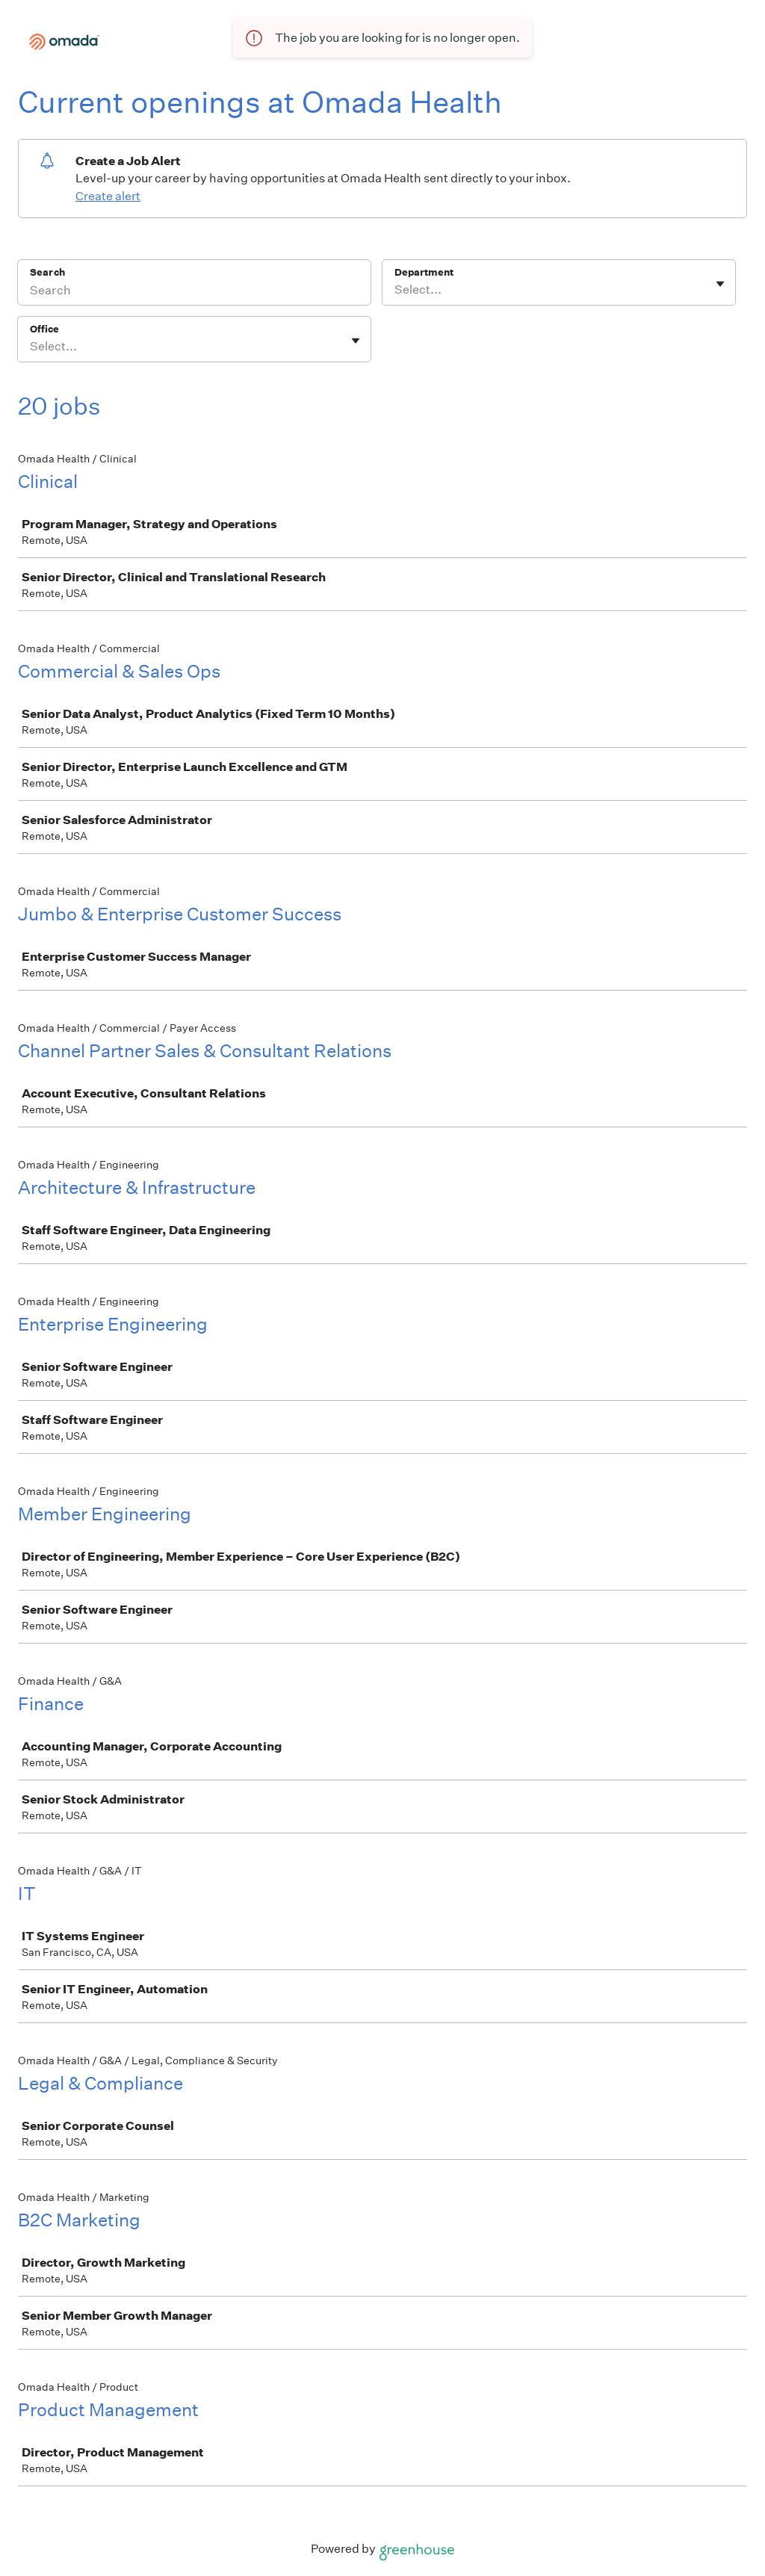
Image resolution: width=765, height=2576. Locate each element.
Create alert (107, 196)
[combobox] (395, 290)
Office (44, 329)
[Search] (194, 292)
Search (47, 272)
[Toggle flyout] (720, 284)
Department (423, 272)
